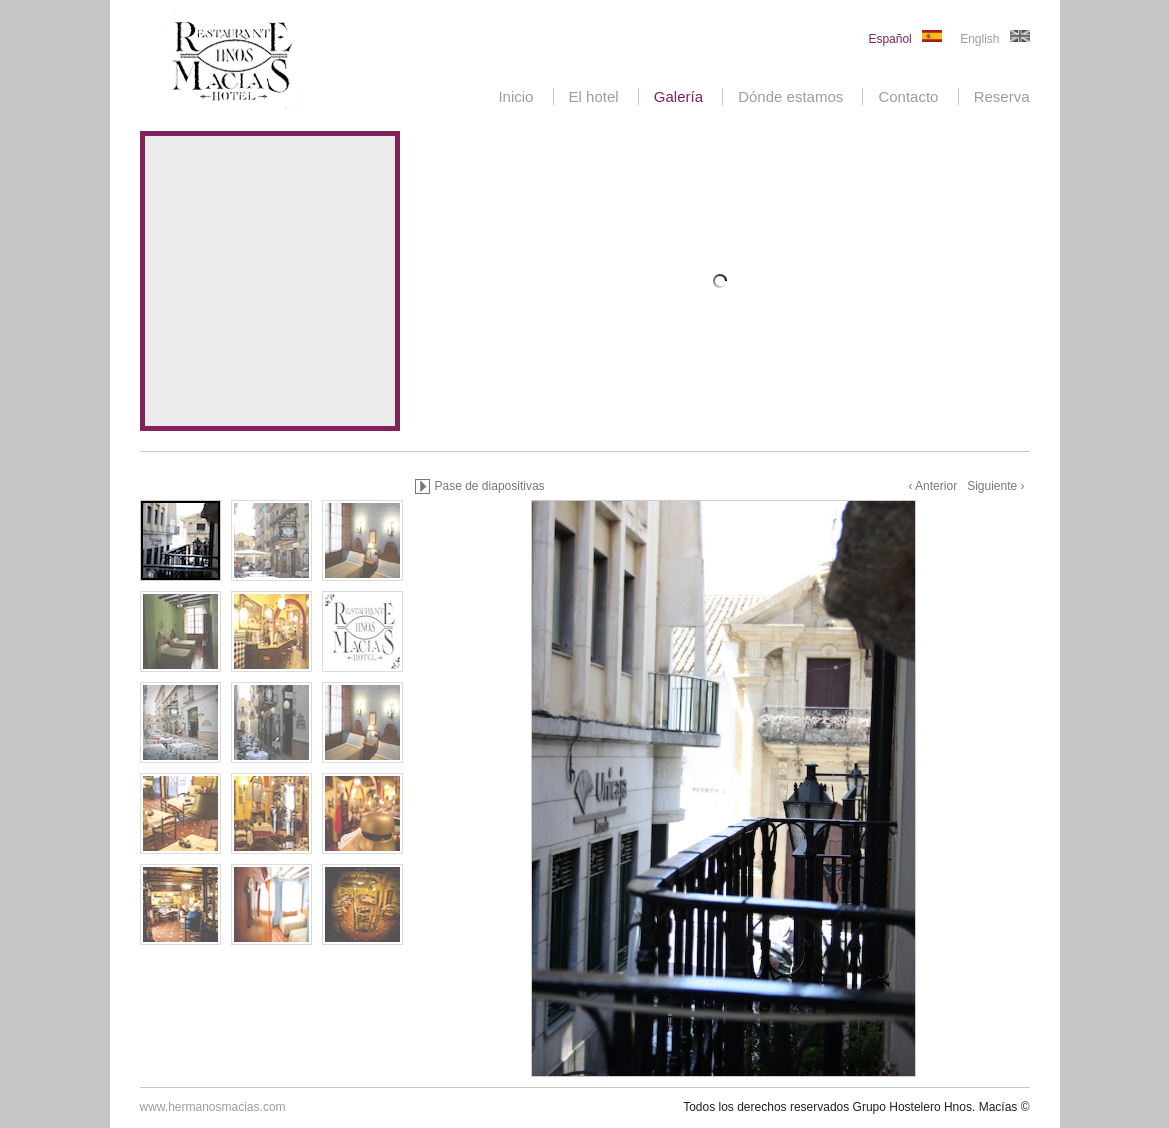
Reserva (1002, 96)
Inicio (515, 96)
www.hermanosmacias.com (213, 1107)
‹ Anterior (932, 486)
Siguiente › (995, 486)
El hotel (594, 96)
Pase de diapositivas (490, 486)
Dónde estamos (790, 96)
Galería (678, 96)
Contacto (908, 96)
